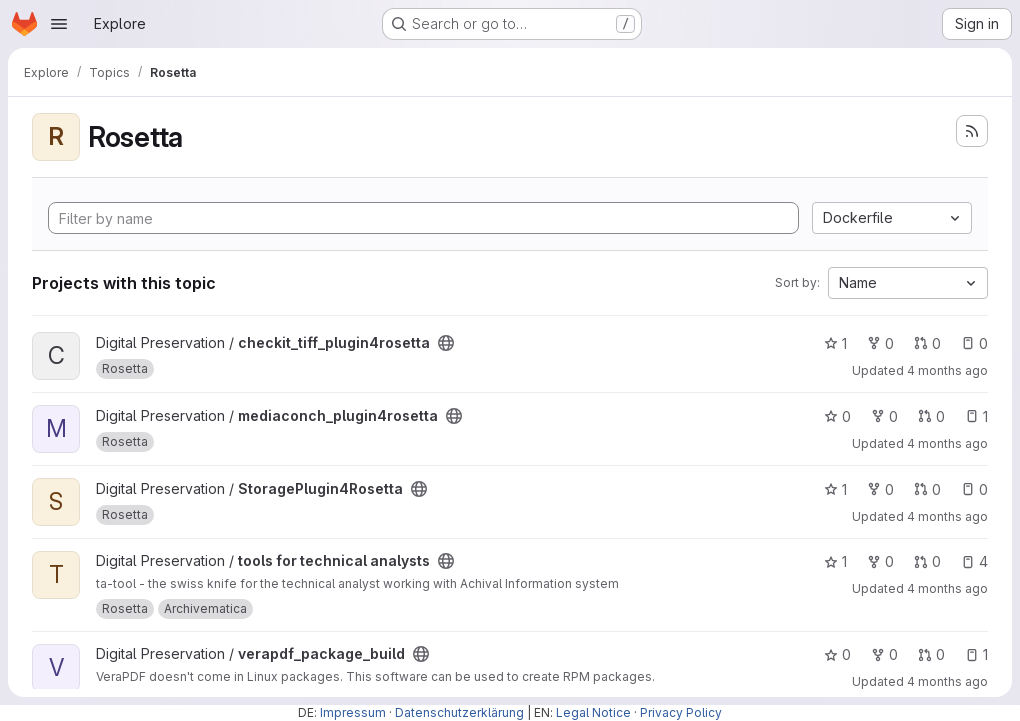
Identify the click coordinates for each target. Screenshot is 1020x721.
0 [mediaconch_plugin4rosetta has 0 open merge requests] (931, 416)
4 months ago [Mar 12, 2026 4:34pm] (947, 443)
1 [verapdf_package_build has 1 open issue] (976, 654)
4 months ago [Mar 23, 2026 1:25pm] (947, 588)
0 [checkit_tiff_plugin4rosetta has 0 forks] (880, 343)
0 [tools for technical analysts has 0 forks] (880, 561)
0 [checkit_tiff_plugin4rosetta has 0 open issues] (974, 343)
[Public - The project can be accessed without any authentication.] (446, 343)
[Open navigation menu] (59, 24)
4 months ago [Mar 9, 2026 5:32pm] (947, 681)
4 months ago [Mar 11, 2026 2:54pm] (947, 370)
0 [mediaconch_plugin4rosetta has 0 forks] (884, 416)
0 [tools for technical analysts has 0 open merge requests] (927, 561)
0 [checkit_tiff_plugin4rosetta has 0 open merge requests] (927, 343)
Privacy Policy (681, 712)
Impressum (353, 712)
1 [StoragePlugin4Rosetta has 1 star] (835, 489)
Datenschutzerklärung (459, 712)
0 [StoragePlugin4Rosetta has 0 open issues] (974, 489)
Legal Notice (593, 712)
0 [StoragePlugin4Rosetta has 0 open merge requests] (927, 489)
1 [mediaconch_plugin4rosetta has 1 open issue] (976, 416)
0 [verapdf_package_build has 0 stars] (837, 654)
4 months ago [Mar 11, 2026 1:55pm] (947, 516)
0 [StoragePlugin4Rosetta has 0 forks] (880, 489)
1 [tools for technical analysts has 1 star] (835, 561)
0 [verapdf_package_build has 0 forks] (884, 654)
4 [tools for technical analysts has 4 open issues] (974, 561)
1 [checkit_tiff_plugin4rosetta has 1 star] (835, 343)
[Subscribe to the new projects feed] (972, 131)
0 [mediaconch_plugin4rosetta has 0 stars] (837, 416)
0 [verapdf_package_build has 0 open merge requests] (931, 654)
